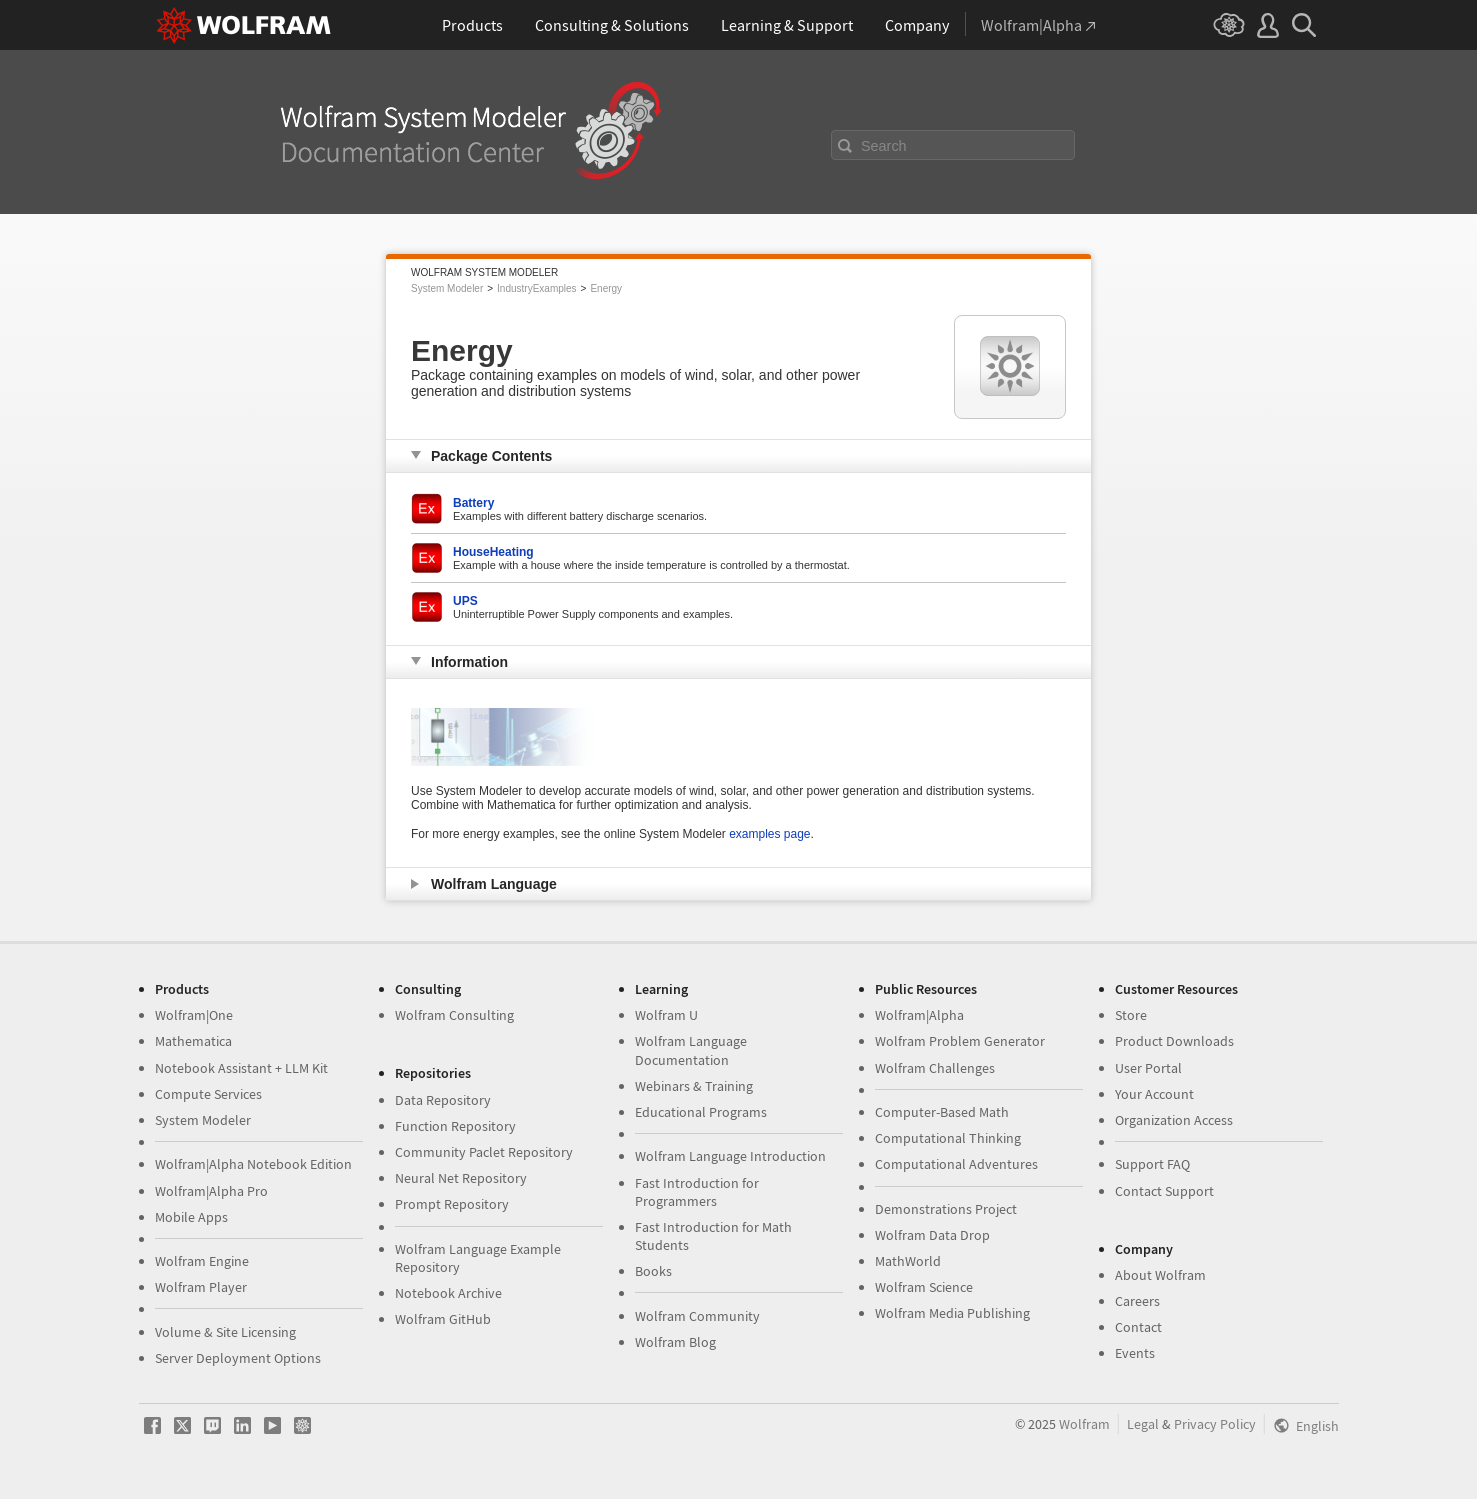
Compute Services (208, 1094)
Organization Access (1174, 1120)
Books (653, 1271)
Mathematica (193, 1041)
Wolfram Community (697, 1316)
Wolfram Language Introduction (730, 1156)
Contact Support (1164, 1191)
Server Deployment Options (238, 1358)
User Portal (1148, 1068)
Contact (1138, 1327)
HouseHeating (493, 552)
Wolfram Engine (202, 1261)
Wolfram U (666, 1015)
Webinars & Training (694, 1086)
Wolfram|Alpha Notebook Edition (253, 1164)
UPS (465, 601)
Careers (1137, 1301)
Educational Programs (701, 1112)
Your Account (1154, 1094)
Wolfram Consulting (454, 1015)
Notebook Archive (448, 1293)
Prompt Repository (452, 1204)
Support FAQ (1152, 1164)
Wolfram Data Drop (932, 1235)
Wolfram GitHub (443, 1319)
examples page (769, 834)
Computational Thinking (948, 1138)
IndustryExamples (536, 288)
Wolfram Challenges (935, 1068)
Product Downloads (1174, 1041)
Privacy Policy (1215, 1424)
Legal (1143, 1424)
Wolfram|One (194, 1015)
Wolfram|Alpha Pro (211, 1191)
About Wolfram (1160, 1275)
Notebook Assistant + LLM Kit (241, 1068)
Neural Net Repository (461, 1178)
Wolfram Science (924, 1287)
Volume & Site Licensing (225, 1332)
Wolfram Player (201, 1287)
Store (1131, 1015)
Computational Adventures (956, 1164)
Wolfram (1084, 1424)
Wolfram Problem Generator (960, 1041)
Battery (473, 503)
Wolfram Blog (675, 1342)
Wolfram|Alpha (919, 1015)
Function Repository (455, 1126)
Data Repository (443, 1100)
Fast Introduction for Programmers (697, 1192)
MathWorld (908, 1261)
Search (884, 146)
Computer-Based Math (942, 1112)
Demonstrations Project (946, 1209)
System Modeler (447, 288)
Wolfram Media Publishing (952, 1313)
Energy (606, 288)
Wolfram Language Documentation (691, 1050)
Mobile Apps (191, 1217)
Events (1135, 1353)
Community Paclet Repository (484, 1152)
